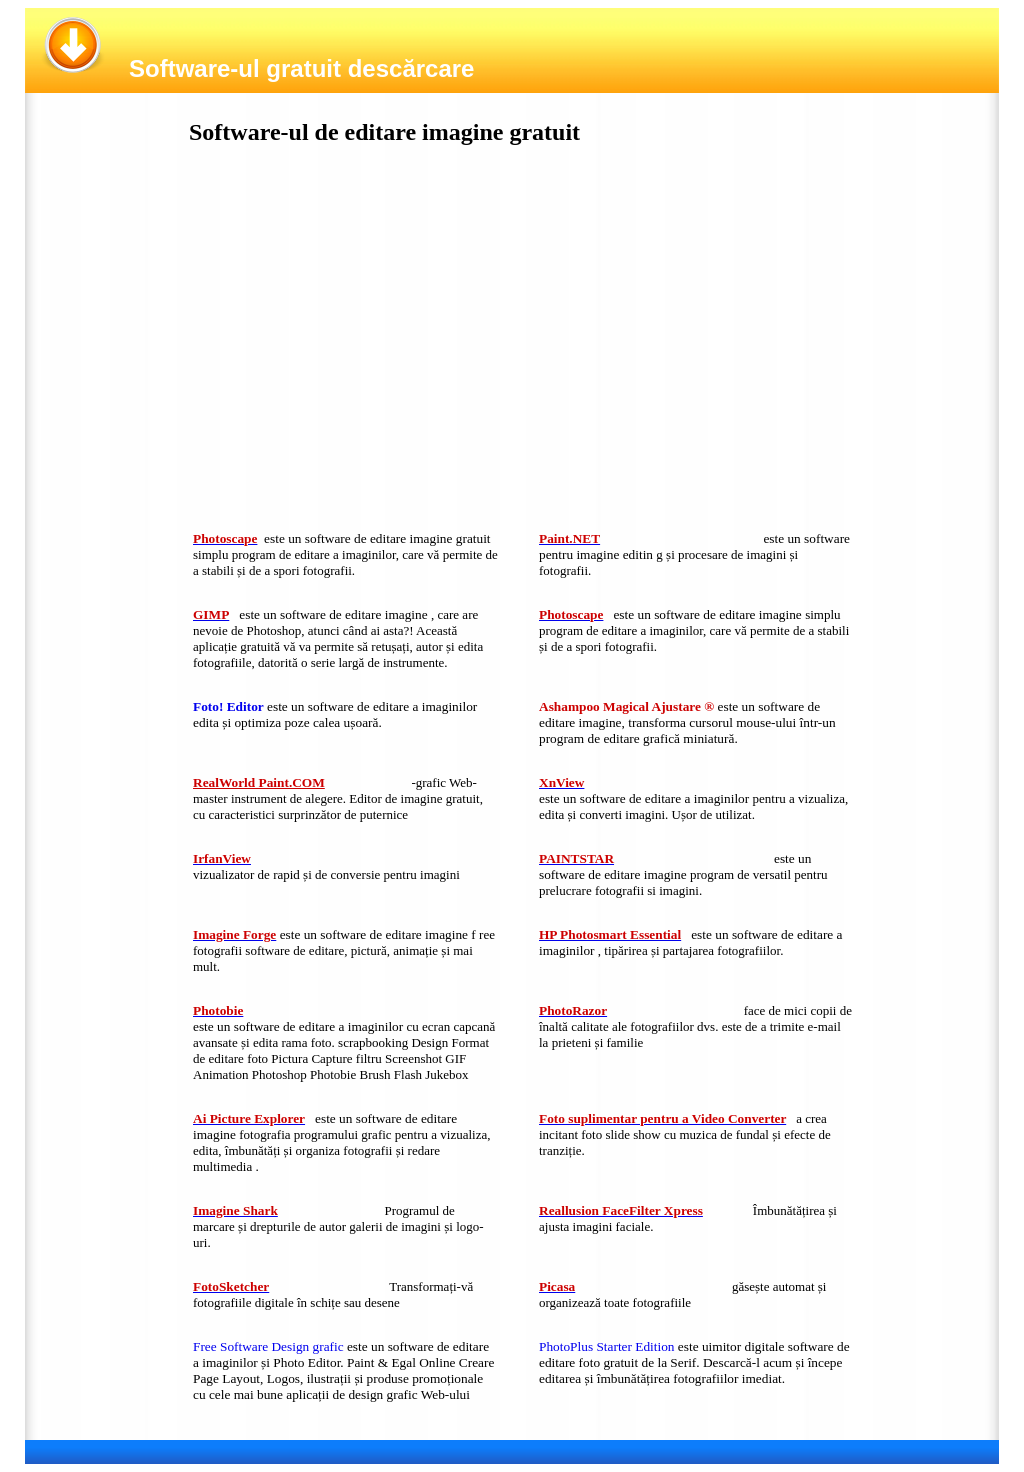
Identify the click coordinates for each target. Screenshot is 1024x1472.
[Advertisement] (342, 343)
